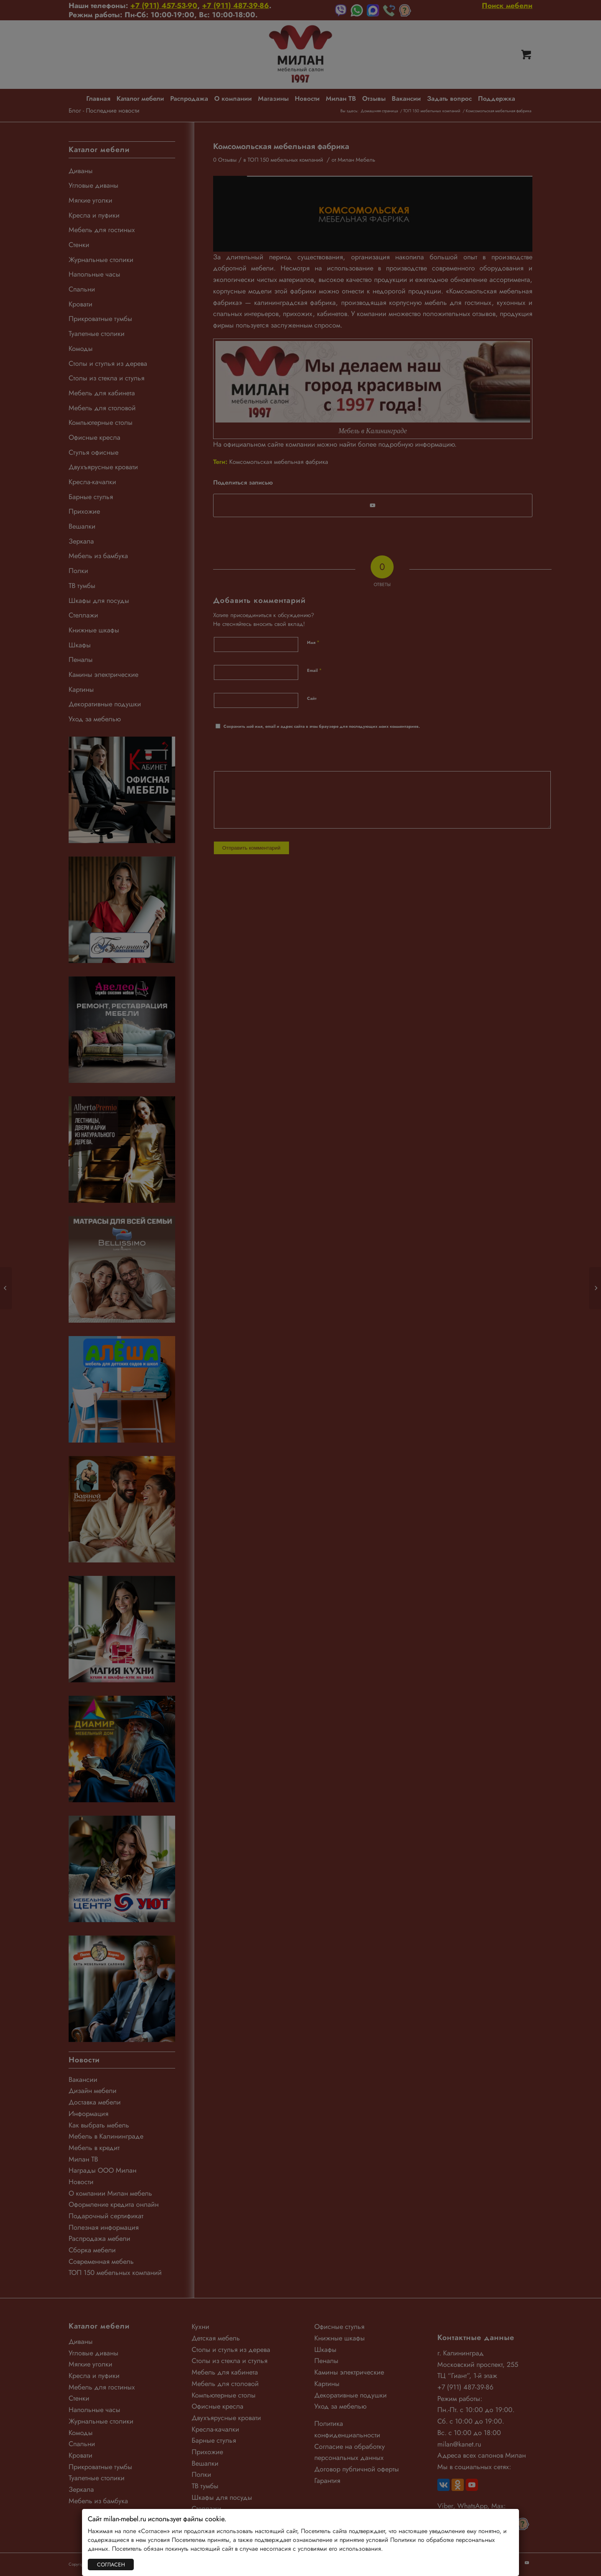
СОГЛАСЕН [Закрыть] (111, 2564)
